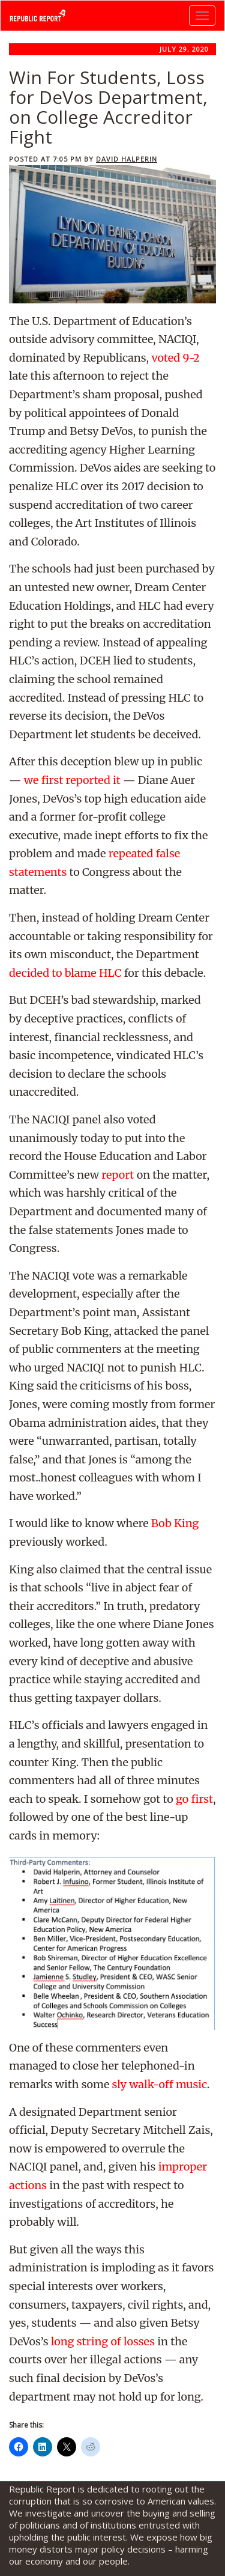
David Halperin (126, 158)
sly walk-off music (159, 2084)
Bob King (175, 1523)
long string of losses (103, 2341)
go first (194, 1799)
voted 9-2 (175, 358)
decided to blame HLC (65, 973)
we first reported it (72, 780)
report (117, 1175)
